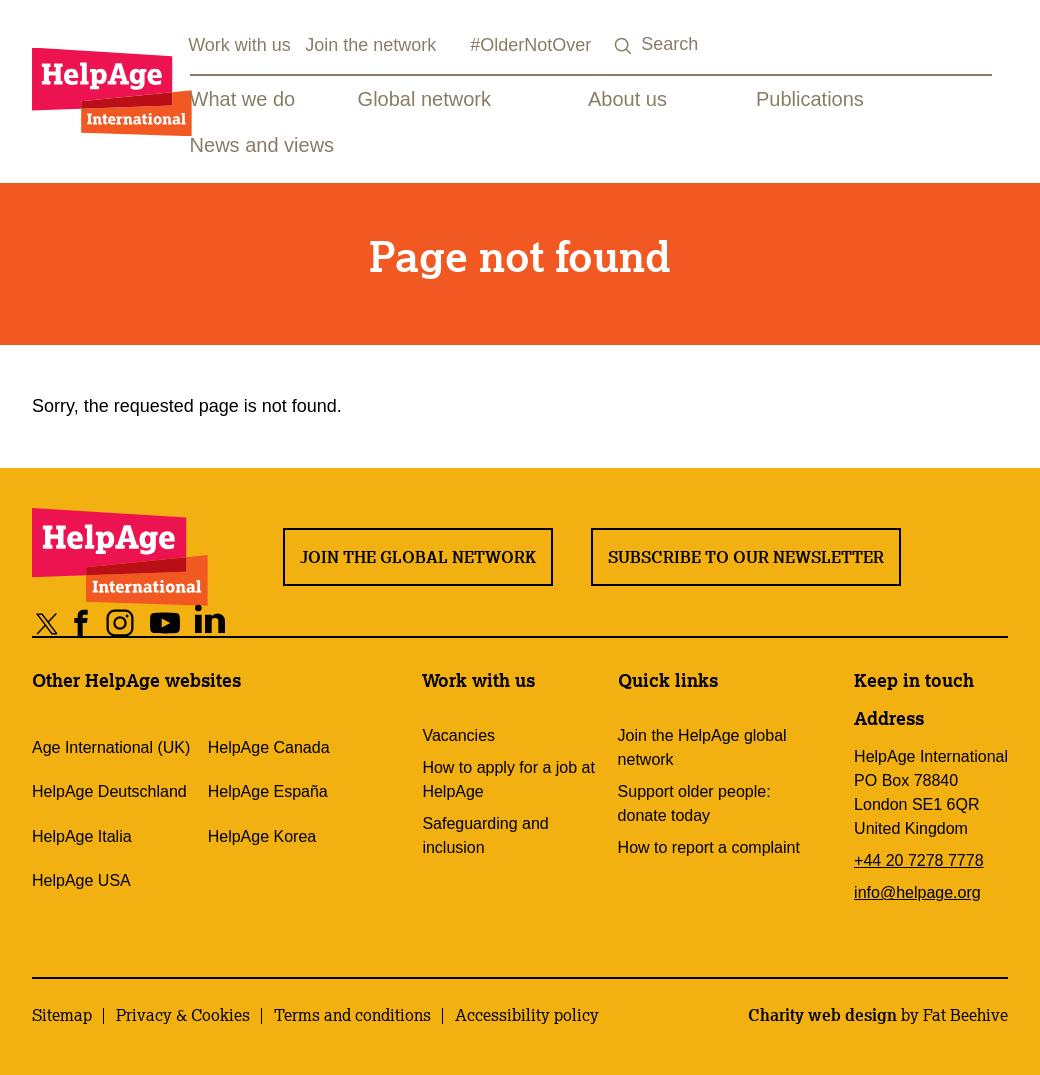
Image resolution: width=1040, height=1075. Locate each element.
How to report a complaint (709, 847)
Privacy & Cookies (183, 1015)
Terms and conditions (352, 1015)
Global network (424, 99)
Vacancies (458, 735)
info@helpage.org (917, 892)
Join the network (370, 45)
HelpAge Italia (82, 836)
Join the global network (418, 557)
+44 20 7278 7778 (918, 860)
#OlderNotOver (530, 45)
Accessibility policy (527, 1015)
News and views (262, 145)
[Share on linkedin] (210, 622)
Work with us (239, 45)
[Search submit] (623, 46)
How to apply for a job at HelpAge (508, 779)
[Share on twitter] (47, 622)
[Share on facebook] (81, 622)
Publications (810, 99)
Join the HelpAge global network (702, 747)
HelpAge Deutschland (109, 791)
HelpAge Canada (269, 747)
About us (627, 99)
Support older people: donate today (694, 803)
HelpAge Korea (262, 836)
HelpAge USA (81, 880)
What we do (243, 99)
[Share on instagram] (120, 622)
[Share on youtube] (165, 622)
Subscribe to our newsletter (746, 557)
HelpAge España (268, 791)
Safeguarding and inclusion (485, 835)
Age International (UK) (111, 747)
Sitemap (62, 1015)
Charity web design (822, 1015)
